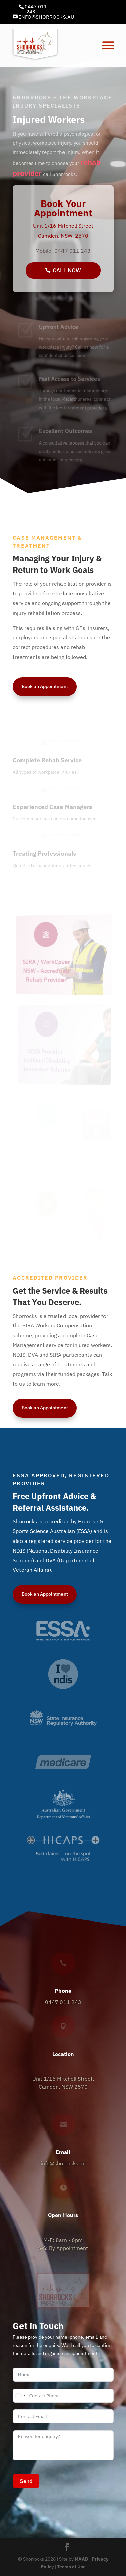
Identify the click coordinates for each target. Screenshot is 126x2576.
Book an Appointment (45, 686)
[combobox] (20, 2395)
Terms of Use (71, 2567)
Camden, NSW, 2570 (63, 235)
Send (26, 2481)
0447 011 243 (36, 9)
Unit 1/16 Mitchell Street (63, 225)
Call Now (67, 270)
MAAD (81, 2559)
